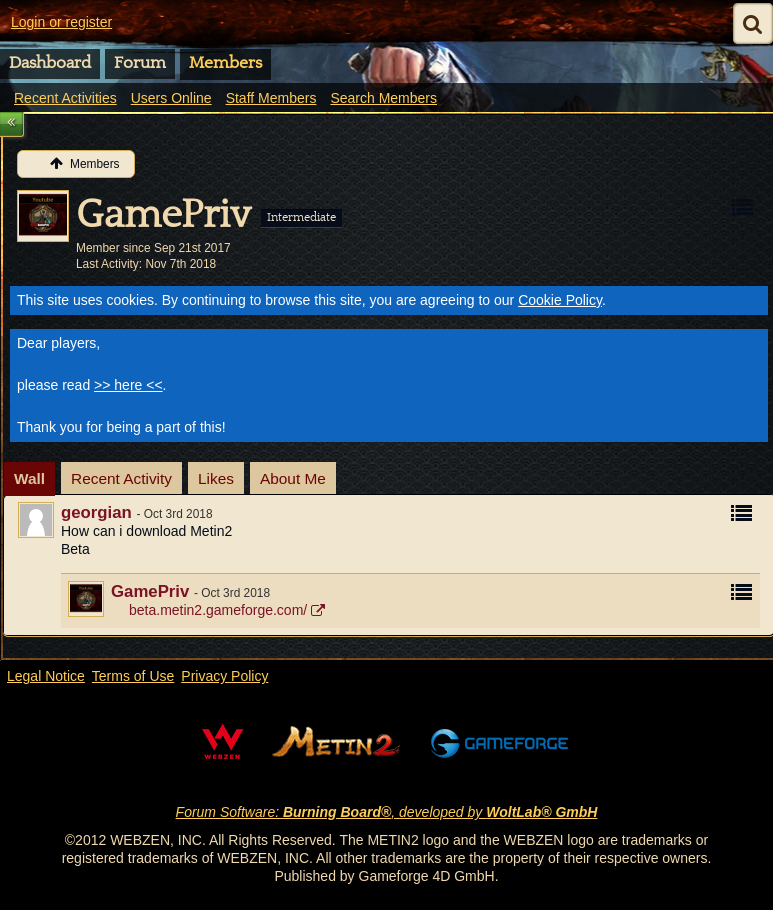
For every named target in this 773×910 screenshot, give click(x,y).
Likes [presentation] (216, 478)
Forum (140, 63)
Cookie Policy (560, 300)
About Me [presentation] (293, 478)
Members (225, 63)
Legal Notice (46, 676)
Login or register (61, 22)
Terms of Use (133, 676)
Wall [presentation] (29, 478)
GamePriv (150, 591)
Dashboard (50, 63)
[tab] (29, 479)
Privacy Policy (224, 676)
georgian (96, 512)
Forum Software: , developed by (387, 812)
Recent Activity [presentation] (121, 478)
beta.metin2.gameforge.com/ (218, 610)
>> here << (128, 385)
